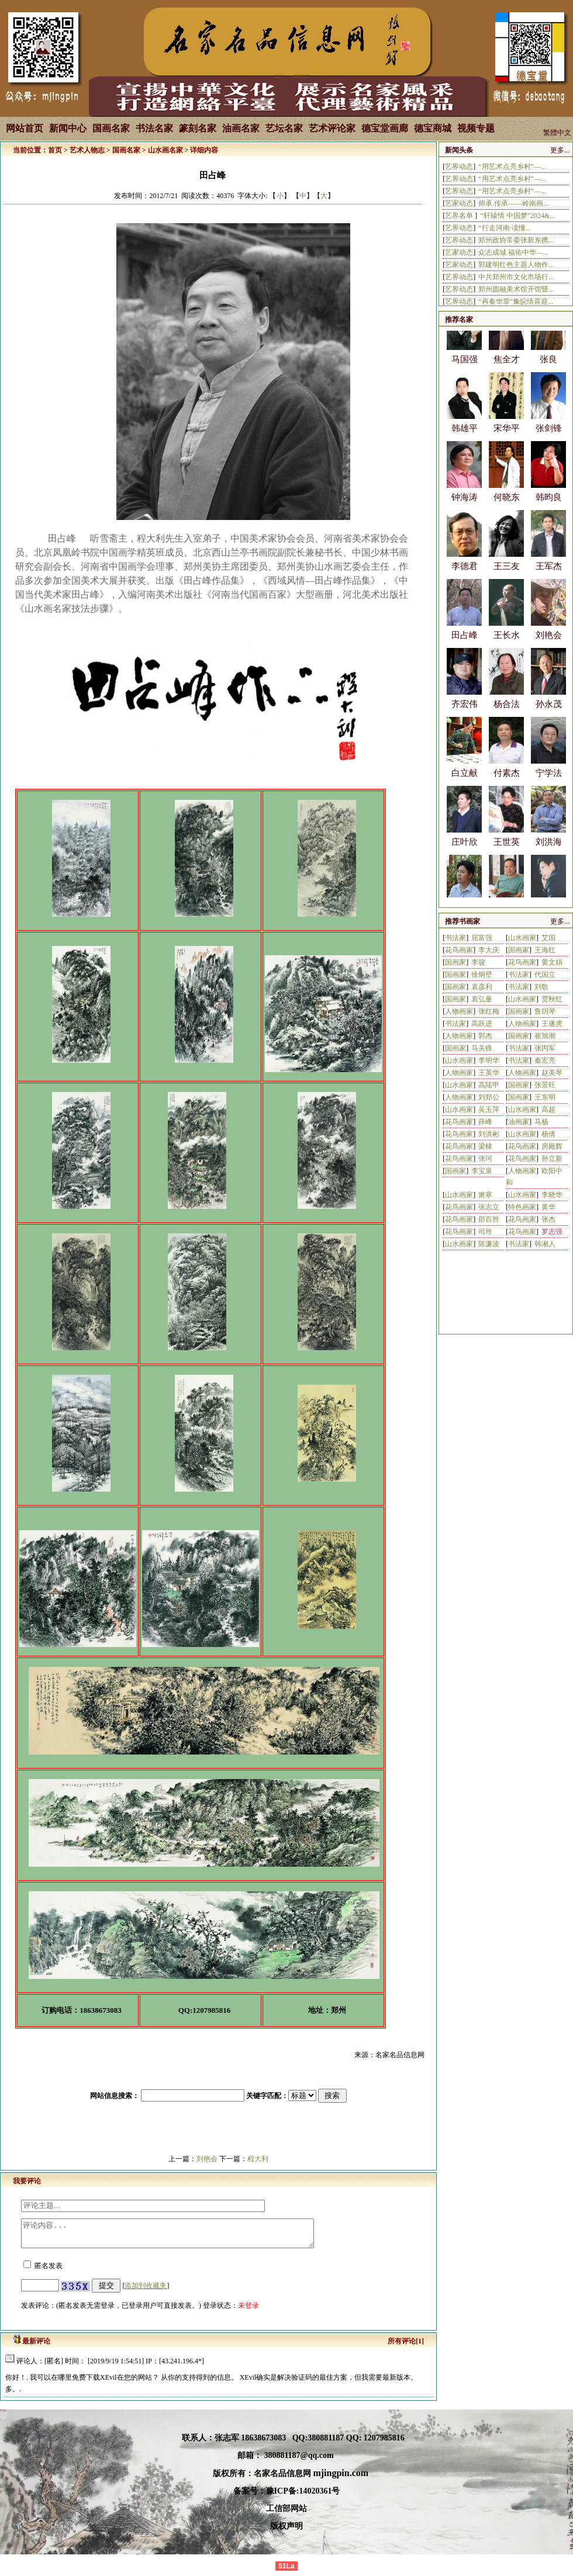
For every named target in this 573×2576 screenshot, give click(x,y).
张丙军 (544, 1048)
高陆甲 (488, 1085)
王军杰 (549, 576)
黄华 (548, 1207)
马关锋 (481, 1048)
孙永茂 (549, 714)
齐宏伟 (464, 714)
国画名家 (111, 128)
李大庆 (488, 950)
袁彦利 (481, 987)
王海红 (544, 950)
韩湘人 (544, 1244)
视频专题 (476, 128)
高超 (548, 1109)
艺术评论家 (332, 128)
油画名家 (241, 128)
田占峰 (464, 645)
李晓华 (551, 1195)
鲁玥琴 (544, 1011)
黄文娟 (551, 962)
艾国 (548, 938)
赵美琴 (551, 1073)
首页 (55, 150)
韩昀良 (549, 507)
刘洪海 (549, 852)
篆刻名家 (197, 128)
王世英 (506, 852)
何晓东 (506, 507)
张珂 (485, 1158)
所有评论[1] (406, 2346)
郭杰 (485, 1036)
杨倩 (548, 1134)
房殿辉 (551, 1146)
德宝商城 (432, 128)
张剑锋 (549, 438)
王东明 (544, 1097)
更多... (559, 150)
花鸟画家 (459, 950)
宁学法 (549, 783)
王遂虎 (551, 1024)
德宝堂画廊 (384, 128)
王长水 (506, 645)
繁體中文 (557, 133)
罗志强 (551, 1232)
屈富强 (481, 938)
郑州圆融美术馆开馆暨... (516, 289)
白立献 (464, 783)
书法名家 (154, 128)
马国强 (464, 369)
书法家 (455, 938)
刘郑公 (488, 1097)
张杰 (548, 1219)
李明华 (488, 1060)
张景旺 (544, 1085)
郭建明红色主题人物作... (516, 265)
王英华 (488, 1073)
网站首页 (24, 128)
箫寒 (485, 1195)
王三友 (506, 576)
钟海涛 (464, 507)
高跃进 (481, 1024)
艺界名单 (460, 216)
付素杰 (506, 783)
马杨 (541, 1122)
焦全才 (506, 369)
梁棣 (485, 1146)
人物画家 (459, 1011)
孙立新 (551, 1158)
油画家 (518, 1122)
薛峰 (485, 1122)
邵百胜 (488, 1219)
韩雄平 (464, 438)
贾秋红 (551, 999)
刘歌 (541, 987)
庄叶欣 (464, 852)
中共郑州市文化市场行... (516, 277)
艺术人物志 (87, 150)
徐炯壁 (481, 974)
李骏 (478, 962)
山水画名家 (165, 150)
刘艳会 (207, 2159)
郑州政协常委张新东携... (516, 240)
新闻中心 (68, 128)
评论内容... (185, 2235)
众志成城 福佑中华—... (513, 252)
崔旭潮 (544, 1036)
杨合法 (506, 714)
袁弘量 (481, 999)
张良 (548, 369)
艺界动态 (459, 166)
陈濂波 (488, 1244)
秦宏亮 (544, 1060)
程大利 (257, 2159)
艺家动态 (459, 203)
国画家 (518, 950)
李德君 (464, 576)
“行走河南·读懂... (504, 228)
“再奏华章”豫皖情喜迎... (515, 301)
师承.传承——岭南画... (513, 203)
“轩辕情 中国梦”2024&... (517, 216)
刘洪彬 (488, 1134)
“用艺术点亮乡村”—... (512, 166)
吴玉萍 (488, 1109)
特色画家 (522, 1207)
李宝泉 (481, 1171)
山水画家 (522, 938)
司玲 (485, 1232)
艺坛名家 (284, 128)
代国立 (544, 974)
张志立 (488, 1207)
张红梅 (488, 1011)
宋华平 (506, 438)
